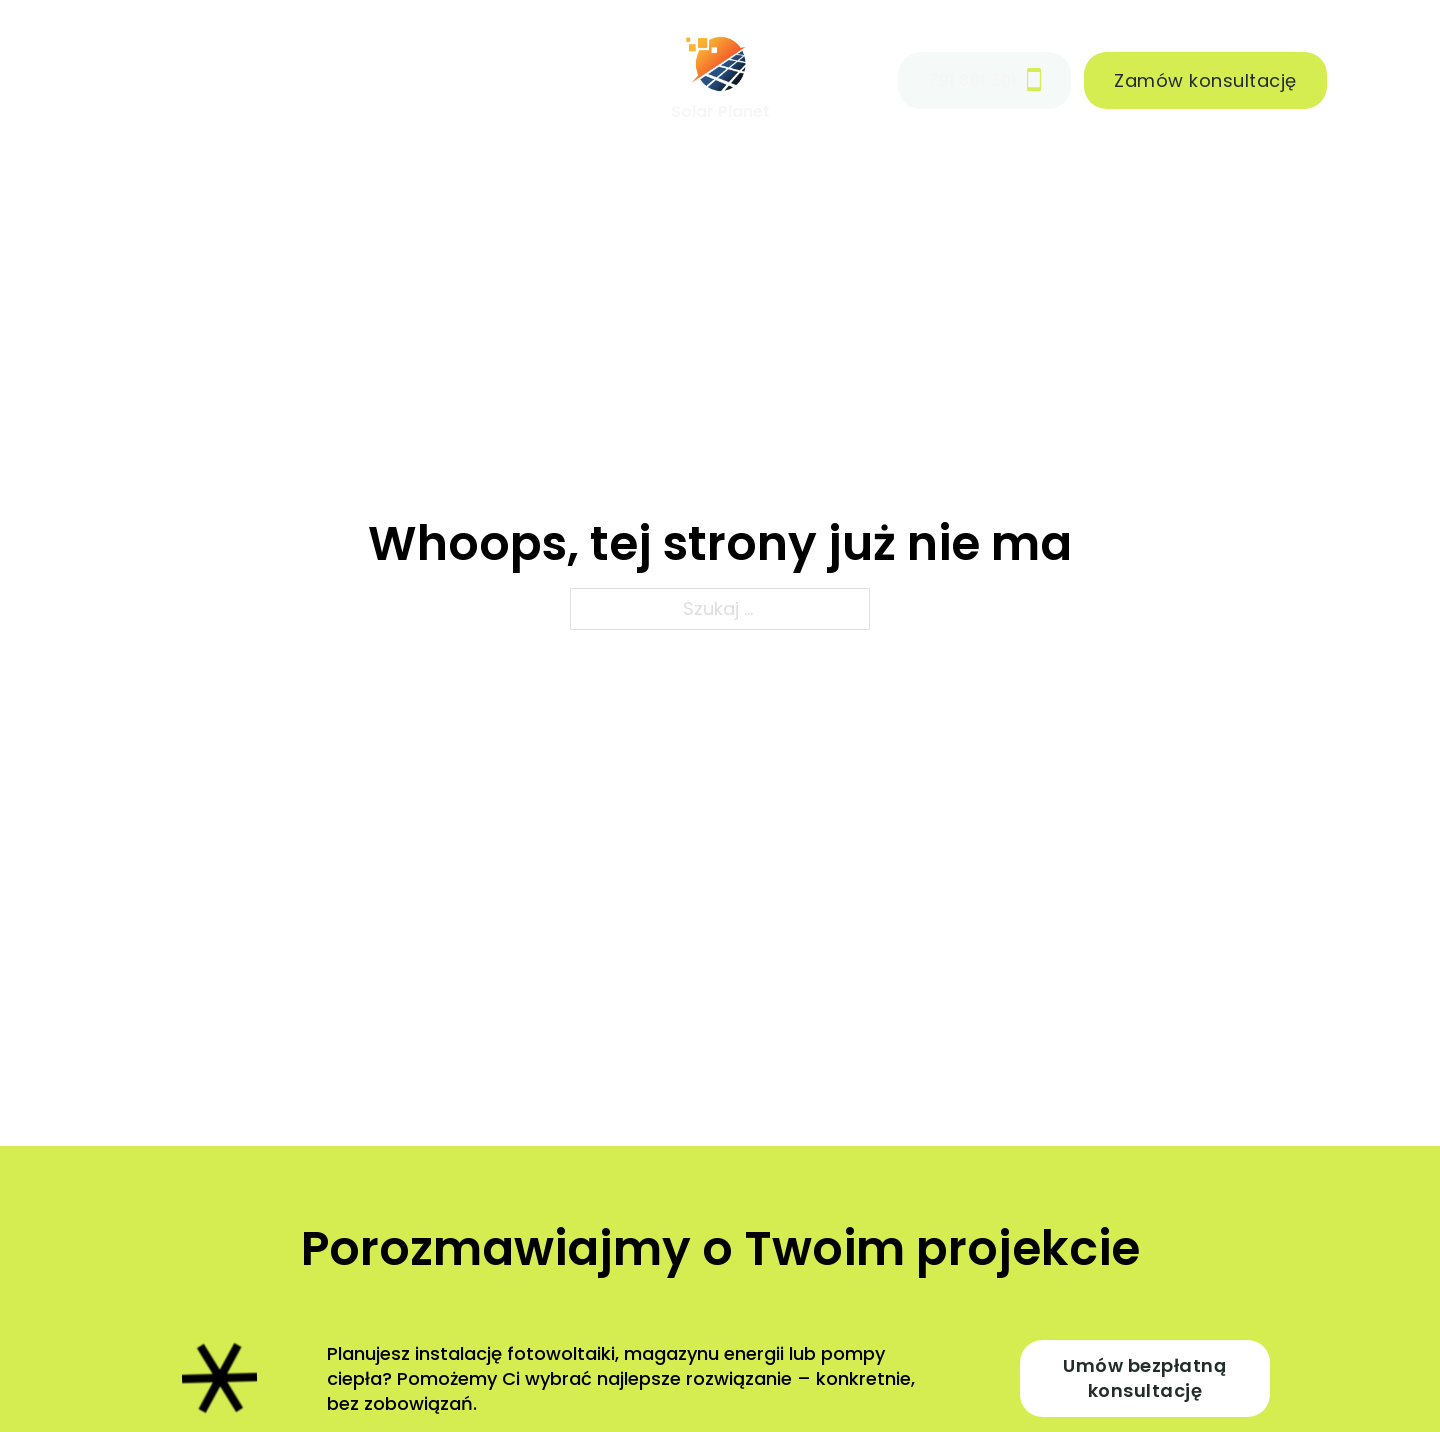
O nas (371, 79)
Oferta (102, 79)
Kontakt (567, 79)
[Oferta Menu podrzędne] (161, 80)
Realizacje (255, 79)
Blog (465, 79)
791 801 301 (984, 80)
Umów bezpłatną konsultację (1144, 1378)
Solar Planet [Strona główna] (720, 111)
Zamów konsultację (1205, 80)
